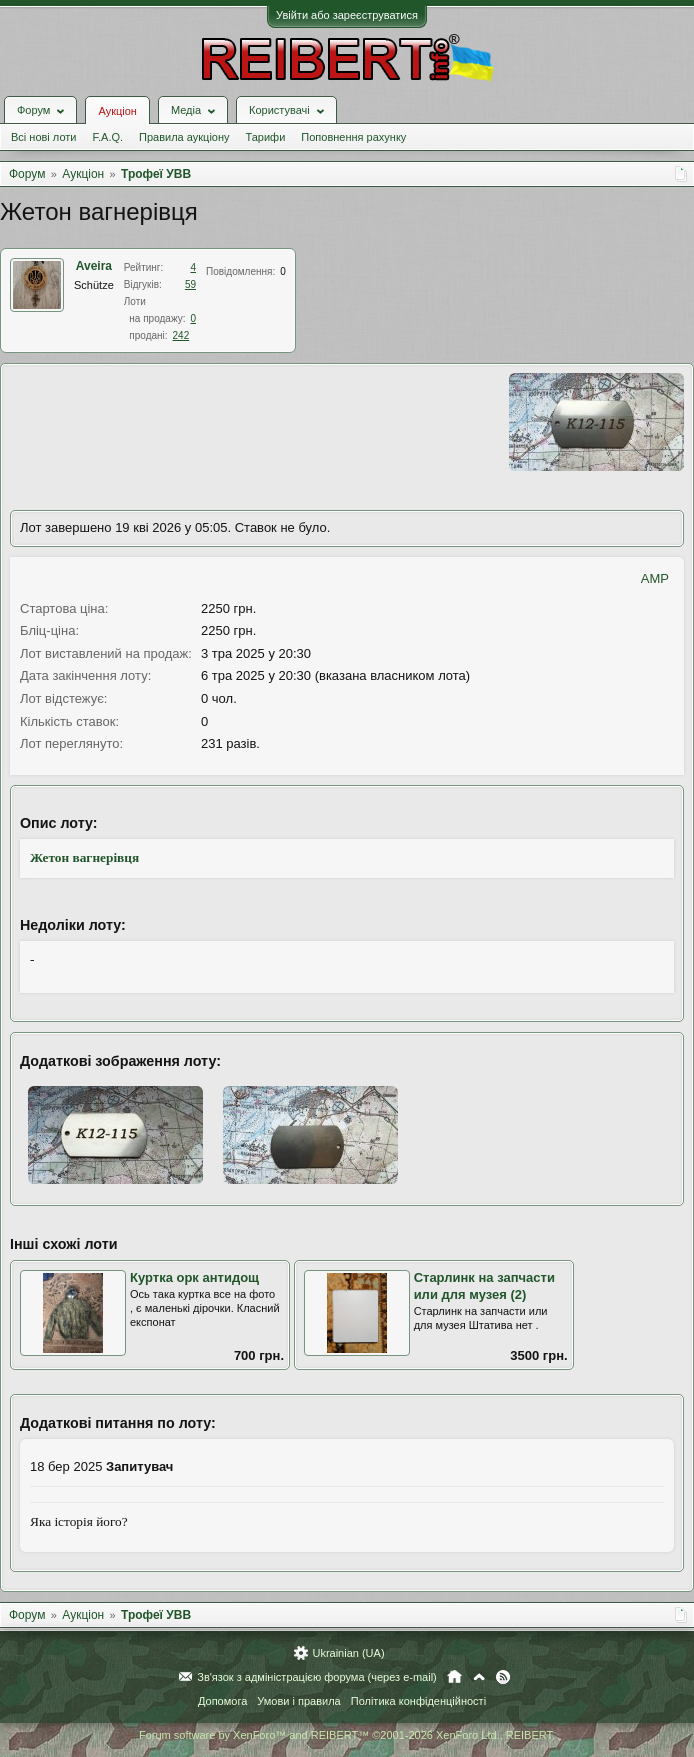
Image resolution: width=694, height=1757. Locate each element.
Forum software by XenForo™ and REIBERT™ (347, 1735)
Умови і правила (298, 1701)
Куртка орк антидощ (194, 1277)
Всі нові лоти (43, 137)
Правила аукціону (184, 137)
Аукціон (117, 111)
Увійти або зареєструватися (347, 15)
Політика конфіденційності (418, 1701)
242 (181, 335)
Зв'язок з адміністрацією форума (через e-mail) (317, 1677)
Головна (454, 1677)
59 (190, 284)
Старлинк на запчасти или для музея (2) (484, 1286)
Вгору (479, 1677)
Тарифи (266, 137)
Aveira (94, 266)
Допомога (222, 1701)
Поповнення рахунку (353, 137)
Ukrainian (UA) (348, 1653)
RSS (503, 1677)
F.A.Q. (107, 137)
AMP (655, 578)
